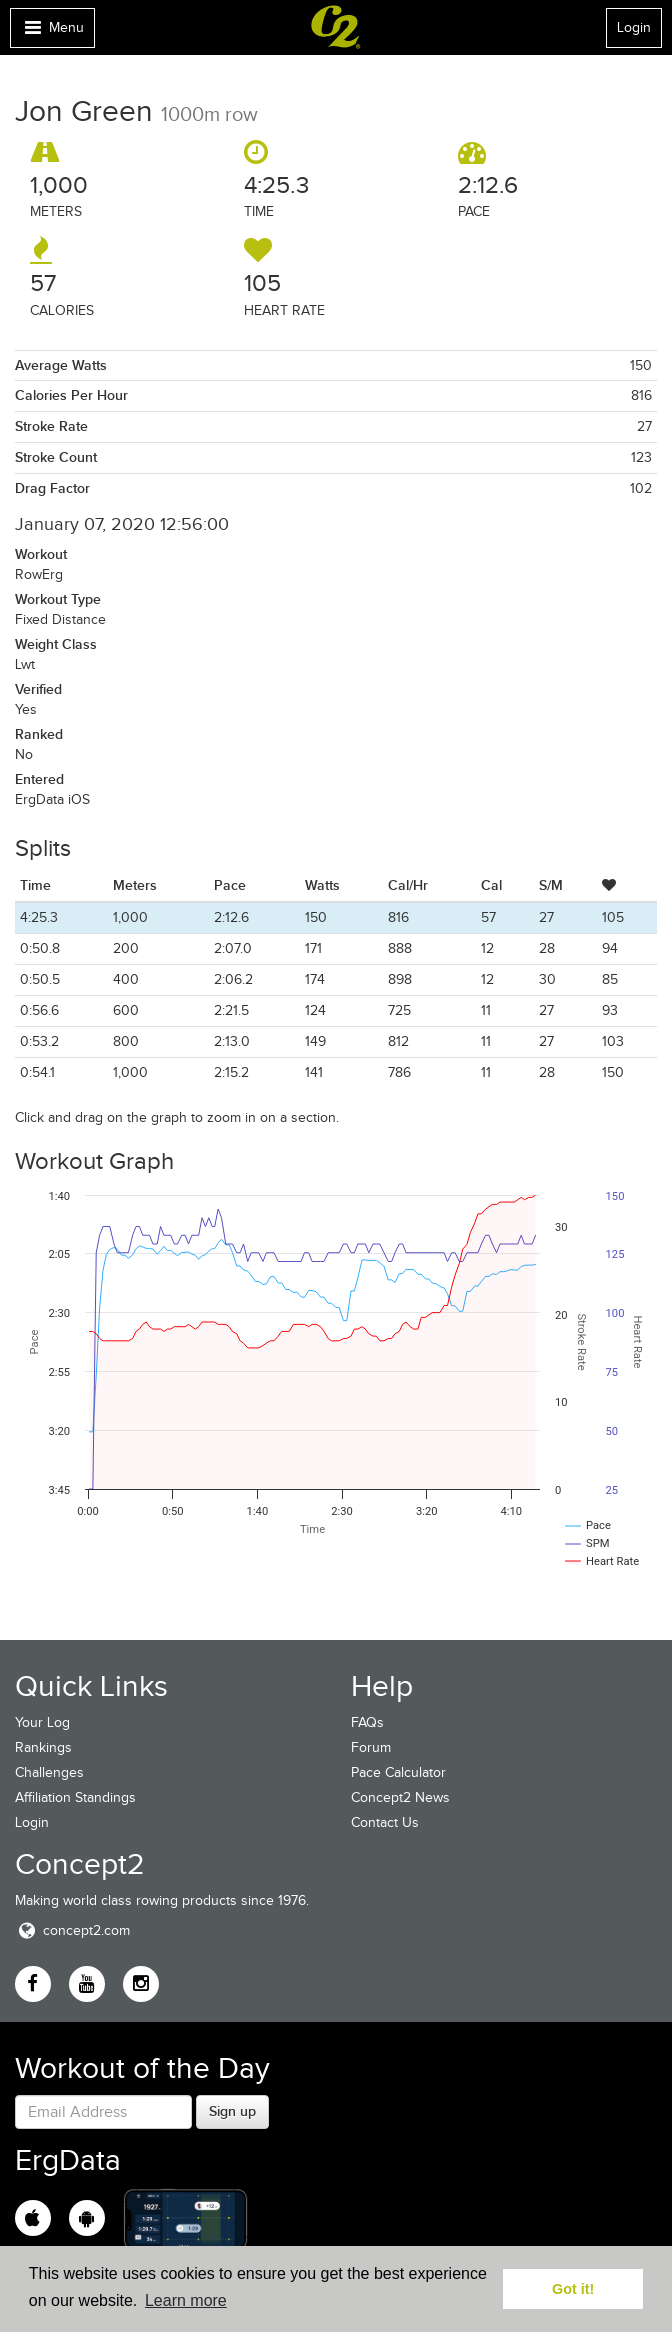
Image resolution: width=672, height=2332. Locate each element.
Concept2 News (400, 1797)
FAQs (367, 1722)
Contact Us (385, 1822)
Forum (371, 1747)
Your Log (42, 1722)
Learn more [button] (186, 2300)
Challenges (49, 1772)
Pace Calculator (398, 1772)
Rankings (43, 1747)
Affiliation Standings (75, 1797)
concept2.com (72, 1930)
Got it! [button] (573, 2289)
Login (634, 27)
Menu (52, 32)
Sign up (232, 2111)
